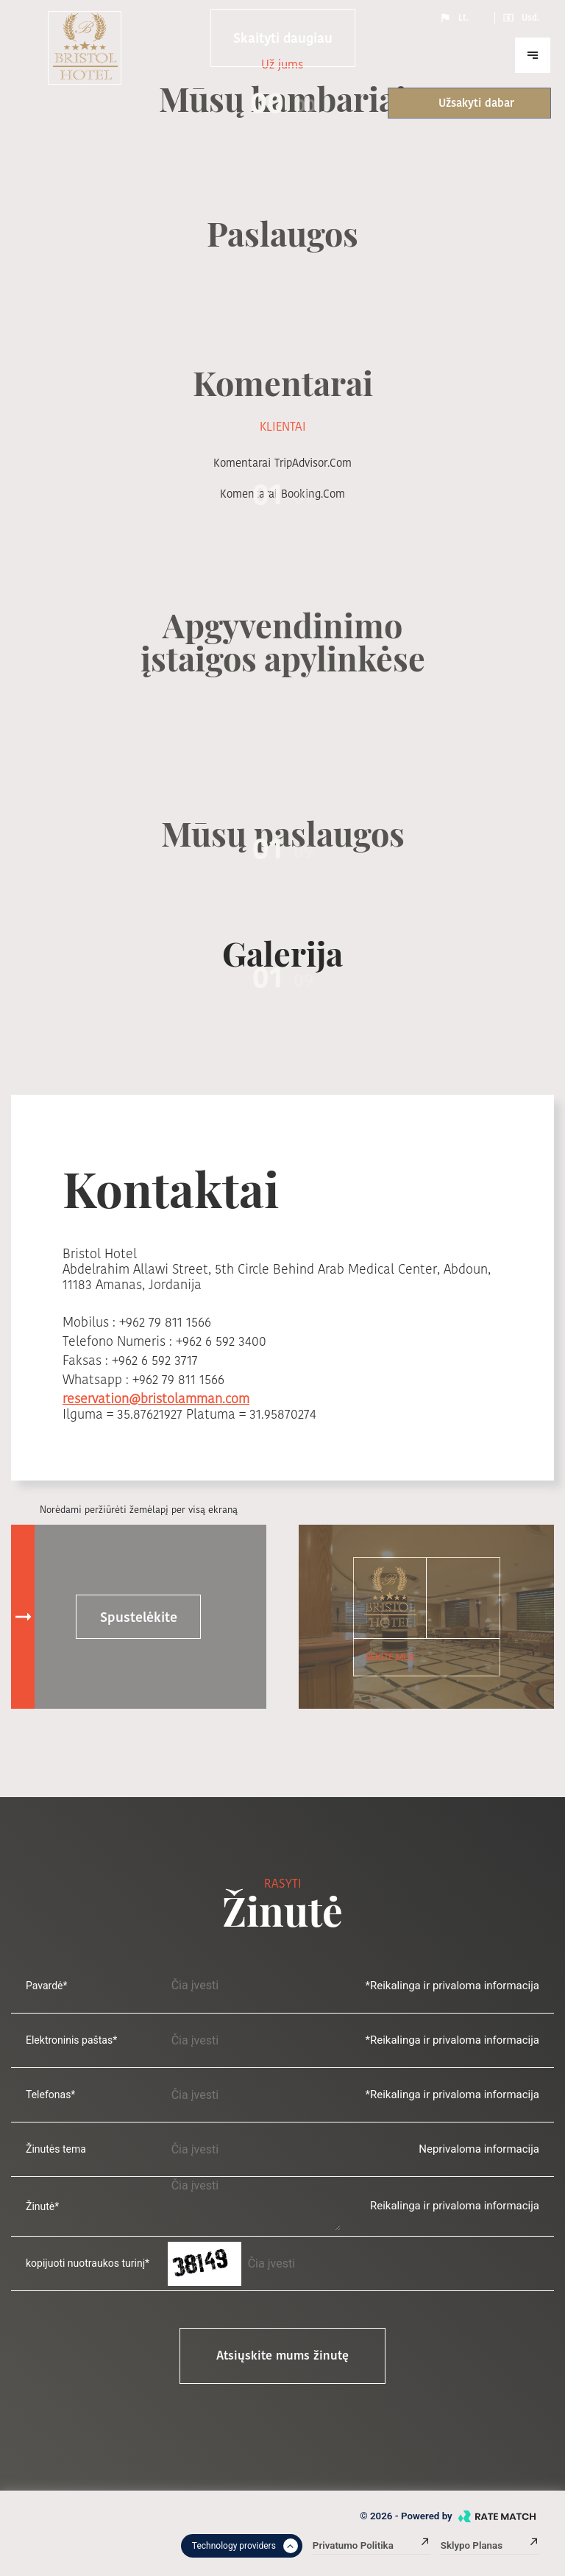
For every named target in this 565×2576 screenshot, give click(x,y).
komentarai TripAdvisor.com (282, 462)
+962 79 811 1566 (165, 1322)
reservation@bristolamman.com (156, 1398)
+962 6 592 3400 (221, 1341)
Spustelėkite (138, 1617)
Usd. (520, 18)
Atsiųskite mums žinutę (282, 2355)
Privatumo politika (371, 2545)
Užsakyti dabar (460, 103)
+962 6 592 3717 (155, 1360)
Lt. (454, 18)
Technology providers (245, 2545)
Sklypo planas (490, 2545)
